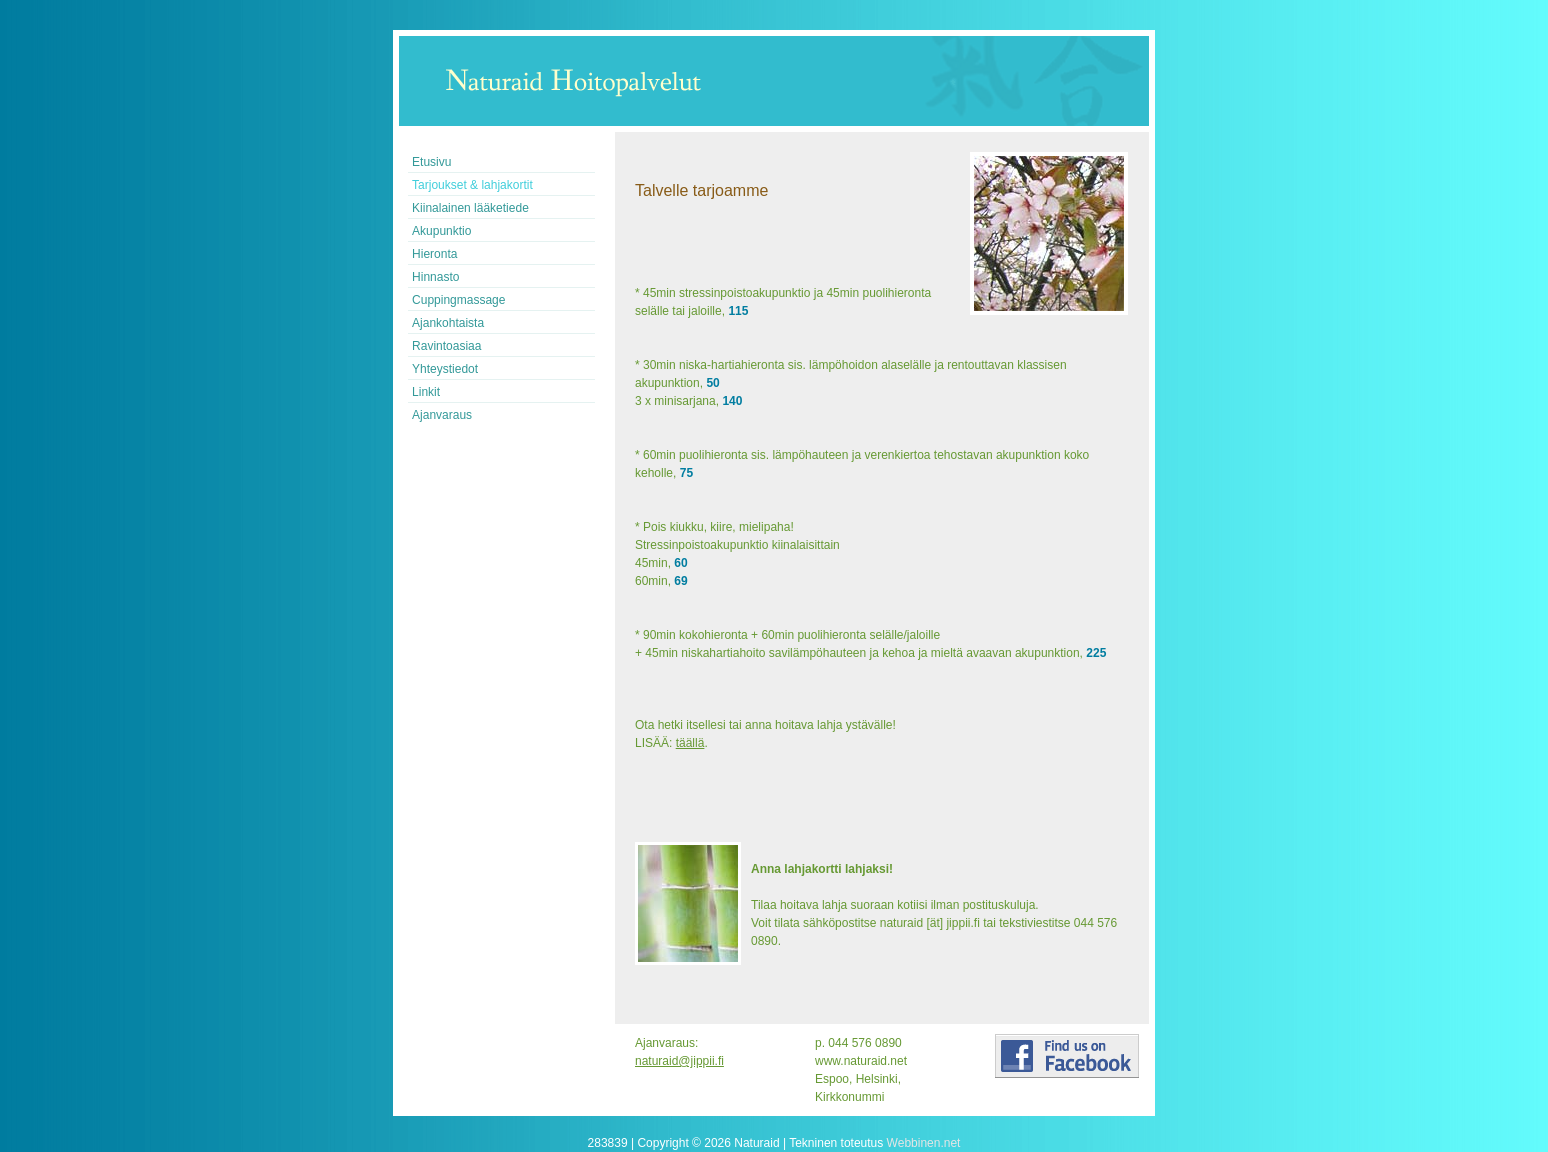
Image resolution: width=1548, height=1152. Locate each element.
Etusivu (431, 162)
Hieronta (434, 254)
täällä (690, 743)
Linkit (426, 392)
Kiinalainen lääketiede (470, 208)
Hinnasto (435, 277)
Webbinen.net (924, 1143)
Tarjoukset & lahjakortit (472, 185)
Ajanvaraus (442, 415)
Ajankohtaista (448, 323)
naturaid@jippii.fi (679, 1061)
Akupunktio (441, 231)
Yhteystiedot (445, 369)
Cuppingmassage (458, 300)
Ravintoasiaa (446, 346)
